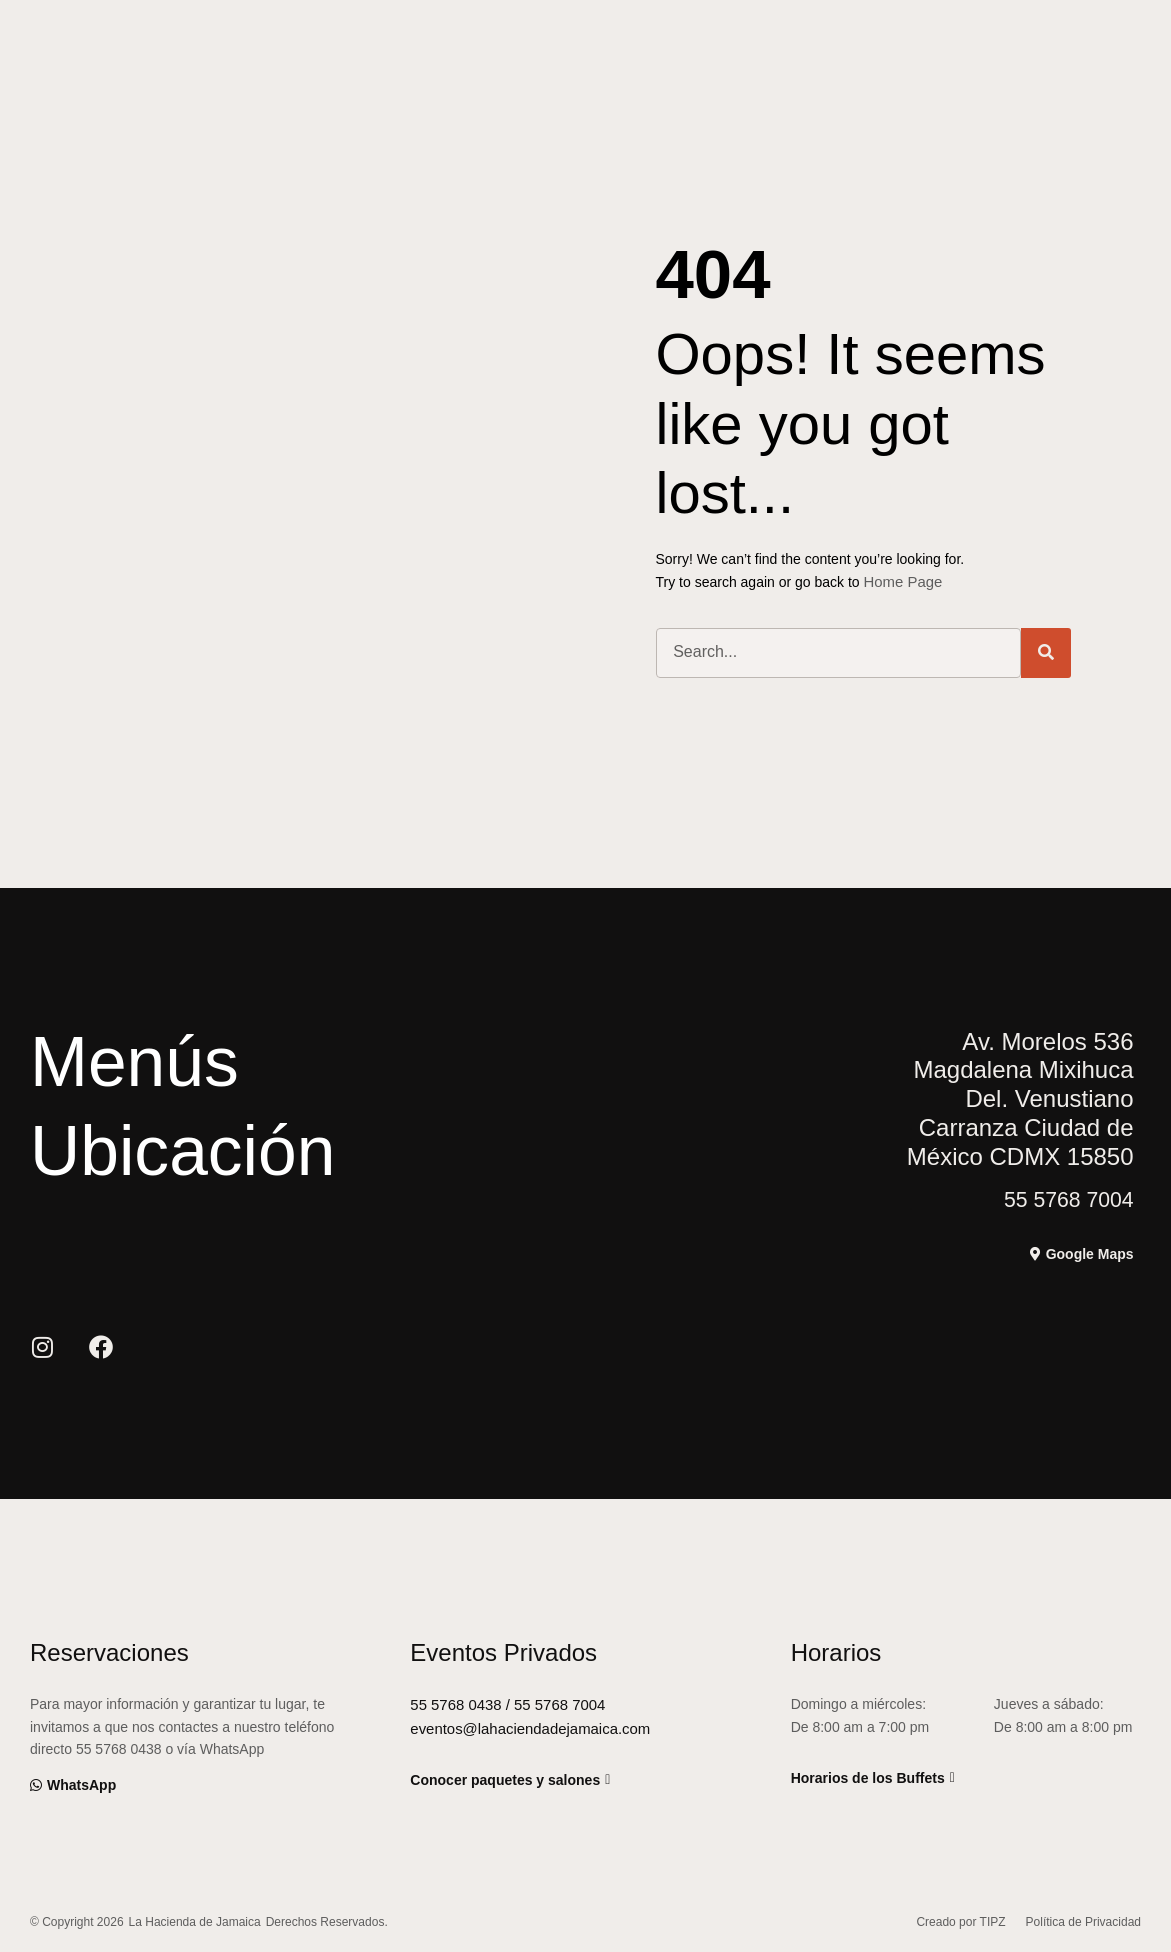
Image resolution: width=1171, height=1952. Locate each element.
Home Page (901, 581)
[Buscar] (1046, 652)
